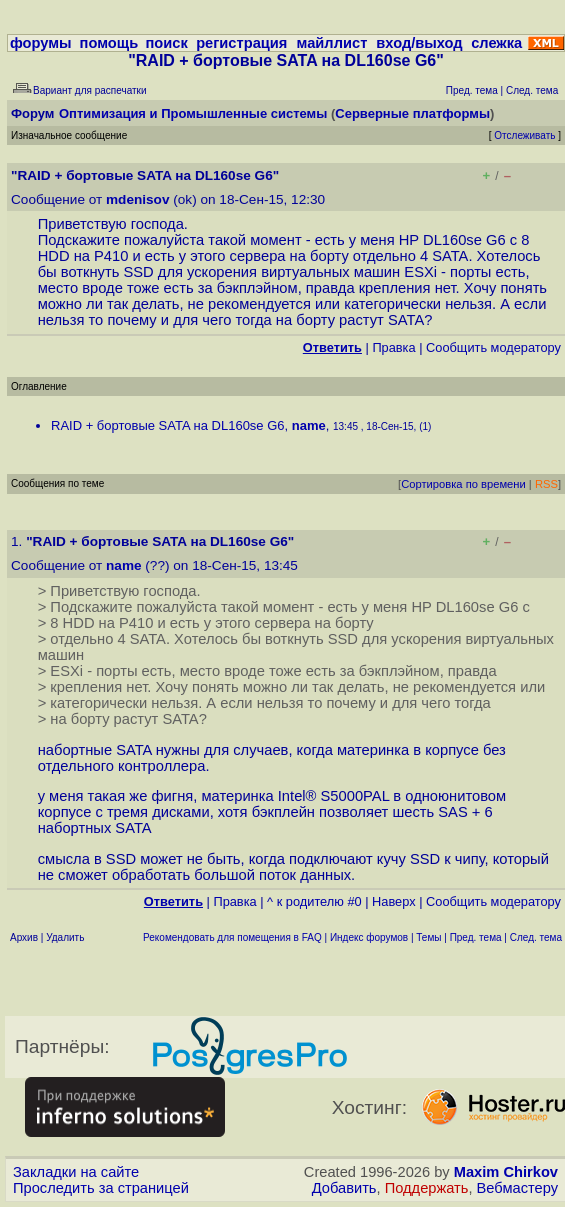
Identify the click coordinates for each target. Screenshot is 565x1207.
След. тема (536, 937)
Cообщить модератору (493, 347)
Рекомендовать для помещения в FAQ (232, 937)
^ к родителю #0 (314, 901)
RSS (546, 484)
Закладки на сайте (76, 1172)
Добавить (344, 1188)
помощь (109, 43)
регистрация (241, 43)
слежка (496, 43)
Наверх (394, 901)
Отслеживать (524, 135)
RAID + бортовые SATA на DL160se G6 (168, 425)
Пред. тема (476, 937)
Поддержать (427, 1188)
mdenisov (137, 199)
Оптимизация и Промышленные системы (193, 113)
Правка (393, 347)
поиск (167, 43)
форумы (41, 43)
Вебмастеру (517, 1188)
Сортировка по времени (463, 484)
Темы (428, 937)
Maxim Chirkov (506, 1172)
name (309, 425)
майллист (332, 43)
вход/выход (419, 43)
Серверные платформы (412, 113)
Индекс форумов (369, 937)
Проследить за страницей (101, 1188)
